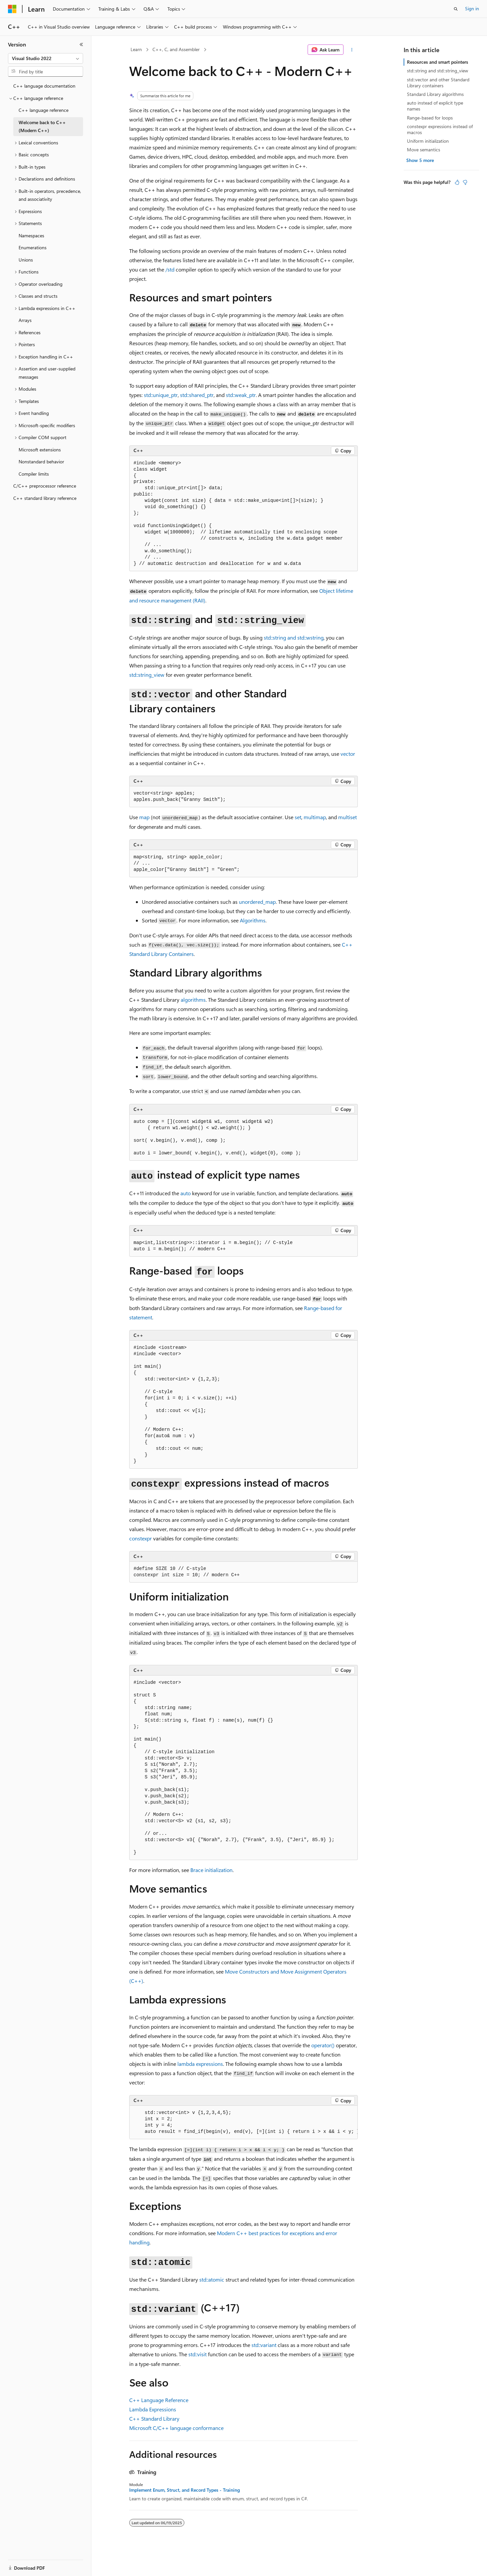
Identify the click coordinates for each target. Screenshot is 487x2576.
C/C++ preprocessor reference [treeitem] (44, 486)
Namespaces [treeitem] (31, 235)
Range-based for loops (430, 118)
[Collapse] (81, 44)
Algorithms (252, 920)
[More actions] (352, 49)
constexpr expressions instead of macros (440, 129)
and (294, 637)
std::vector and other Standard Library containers (438, 82)
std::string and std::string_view (437, 70)
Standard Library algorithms (435, 94)
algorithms (193, 999)
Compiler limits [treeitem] (34, 474)
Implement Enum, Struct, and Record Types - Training (184, 2490)
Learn (136, 49)
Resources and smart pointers (437, 62)
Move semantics (423, 149)
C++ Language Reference (158, 2399)
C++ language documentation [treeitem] (44, 86)
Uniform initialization (428, 141)
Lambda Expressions (152, 2409)
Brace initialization (211, 1869)
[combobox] (45, 58)
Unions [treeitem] (26, 260)
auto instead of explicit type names (435, 106)
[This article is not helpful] (465, 182)
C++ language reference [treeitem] (43, 110)
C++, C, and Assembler (176, 49)
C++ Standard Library (154, 2418)
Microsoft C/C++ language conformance (176, 2427)
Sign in (472, 8)
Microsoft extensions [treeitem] (40, 449)
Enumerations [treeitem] (33, 247)
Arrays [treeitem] (25, 320)
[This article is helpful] (457, 182)
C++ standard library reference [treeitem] (44, 498)
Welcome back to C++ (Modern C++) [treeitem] (42, 126)
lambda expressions (200, 2063)
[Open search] (455, 9)
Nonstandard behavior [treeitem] (41, 461)
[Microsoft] (12, 9)
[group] (243, 2122)
